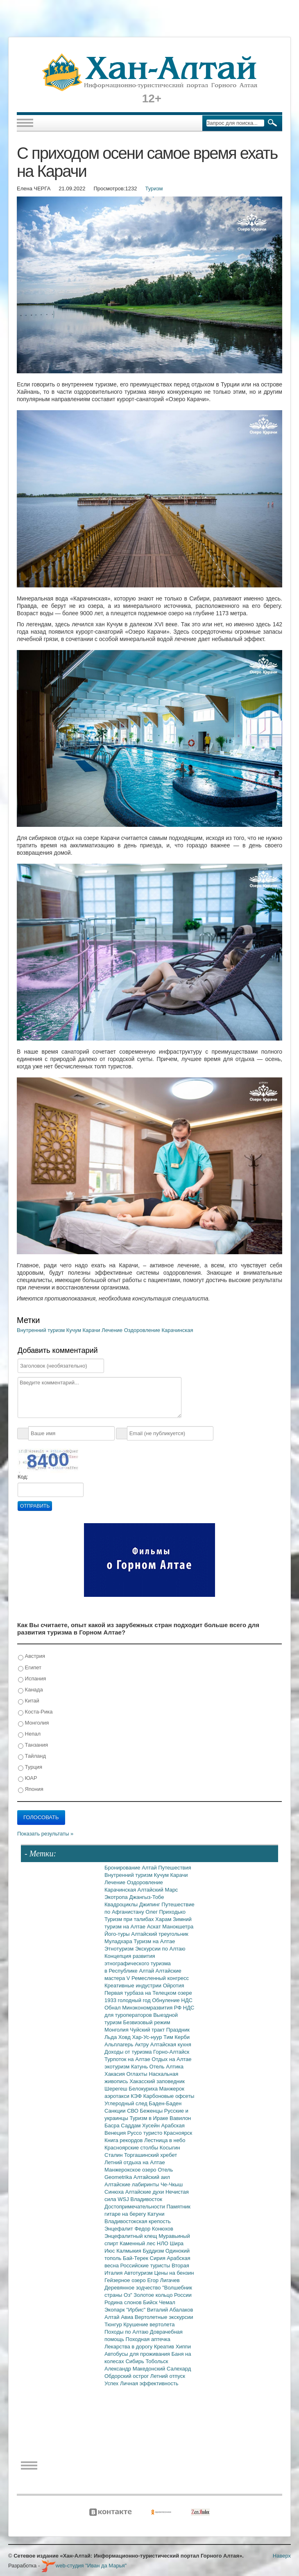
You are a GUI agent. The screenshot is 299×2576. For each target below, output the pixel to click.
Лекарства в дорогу (129, 2346)
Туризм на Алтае (154, 1941)
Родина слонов (123, 2302)
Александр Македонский (135, 2369)
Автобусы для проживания (138, 2354)
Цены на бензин (174, 2273)
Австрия (31, 1656)
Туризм (154, 188)
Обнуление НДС (172, 2000)
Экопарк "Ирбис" (125, 2310)
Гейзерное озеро (125, 2280)
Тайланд (32, 1756)
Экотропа (116, 1897)
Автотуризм (139, 2273)
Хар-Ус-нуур (147, 2037)
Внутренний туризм (41, 1330)
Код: (23, 1477)
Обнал (113, 2008)
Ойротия (173, 1985)
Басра (112, 2125)
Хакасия (115, 2074)
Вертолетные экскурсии (164, 2317)
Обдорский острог (127, 2376)
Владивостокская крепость (137, 2221)
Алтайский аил (152, 2177)
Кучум (74, 1330)
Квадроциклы (121, 1904)
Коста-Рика (35, 1712)
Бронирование (123, 1868)
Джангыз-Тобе (146, 1897)
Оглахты (138, 2074)
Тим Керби (176, 2037)
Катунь (140, 2067)
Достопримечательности (135, 2206)
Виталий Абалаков (170, 2310)
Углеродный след (126, 2103)
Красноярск (178, 2133)
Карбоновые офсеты (169, 2096)
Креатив (165, 2346)
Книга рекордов (124, 2140)
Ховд (125, 2037)
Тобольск (156, 2361)
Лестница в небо (164, 2140)
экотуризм (117, 2067)
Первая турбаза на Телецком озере (148, 1993)
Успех (112, 2383)
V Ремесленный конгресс (158, 1978)
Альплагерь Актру (127, 2044)
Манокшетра (177, 1927)
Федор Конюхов (153, 2229)
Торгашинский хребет (150, 2155)
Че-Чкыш (172, 2184)
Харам (164, 1919)
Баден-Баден (165, 2103)
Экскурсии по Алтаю (160, 1949)
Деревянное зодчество (133, 2288)
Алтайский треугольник (159, 1934)
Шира (176, 2243)
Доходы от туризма (128, 2052)
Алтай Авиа (119, 2317)
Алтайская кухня (170, 2044)
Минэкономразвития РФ (152, 2008)
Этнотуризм (119, 1949)
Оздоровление (143, 1330)
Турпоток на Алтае (128, 2059)
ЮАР (27, 1778)
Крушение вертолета (148, 2324)
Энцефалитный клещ (131, 2236)
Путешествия (174, 1868)
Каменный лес (138, 2243)
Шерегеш (116, 2089)
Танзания (33, 1745)
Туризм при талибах (129, 1919)
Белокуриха (144, 2089)
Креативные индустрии (133, 1985)
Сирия (158, 2258)
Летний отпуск (167, 2376)
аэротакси (117, 2096)
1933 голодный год (128, 2000)
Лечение (113, 1330)
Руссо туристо (145, 2133)
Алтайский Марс (158, 1890)
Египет (29, 1667)
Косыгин (170, 2148)
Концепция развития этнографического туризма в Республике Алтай (137, 1963)
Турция (30, 1767)
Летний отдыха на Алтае (134, 2162)
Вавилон (180, 2118)
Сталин (114, 2155)
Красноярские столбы (132, 2148)
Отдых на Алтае (171, 2059)
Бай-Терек (136, 2258)
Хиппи (183, 2346)
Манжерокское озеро (131, 2170)
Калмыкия (129, 2251)
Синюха (114, 2192)
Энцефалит (119, 2229)
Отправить (35, 1506)
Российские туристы (146, 2265)
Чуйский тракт (148, 2030)
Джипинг (150, 1904)
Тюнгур (113, 2324)
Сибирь (135, 2361)
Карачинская (177, 1330)
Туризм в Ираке (150, 2118)
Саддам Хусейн (141, 2125)
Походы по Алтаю (127, 2332)
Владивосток (146, 2199)
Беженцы (152, 2111)
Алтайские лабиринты (132, 2184)
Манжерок (171, 2089)
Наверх (282, 2556)
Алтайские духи (145, 2192)
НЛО (163, 2243)
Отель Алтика (166, 2067)
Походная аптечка (148, 2339)
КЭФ (137, 2096)
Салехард (179, 2369)
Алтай (150, 1868)
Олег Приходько (165, 1912)
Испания (32, 1678)
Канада (30, 1689)
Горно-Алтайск (171, 2052)
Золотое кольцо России (162, 2295)
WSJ (124, 2199)
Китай (28, 1701)
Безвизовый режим (146, 2022)
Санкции (115, 2111)
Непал (29, 1734)
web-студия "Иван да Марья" (84, 2565)
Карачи (92, 1330)
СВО (133, 2111)
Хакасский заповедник (157, 2081)
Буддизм (154, 2251)
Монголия (33, 1723)
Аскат (155, 1927)
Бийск (151, 2302)
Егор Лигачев (163, 2280)
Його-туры (117, 1934)
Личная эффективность (149, 2383)
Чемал (167, 2302)
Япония (30, 1789)
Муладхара (119, 1941)
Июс (110, 2251)
